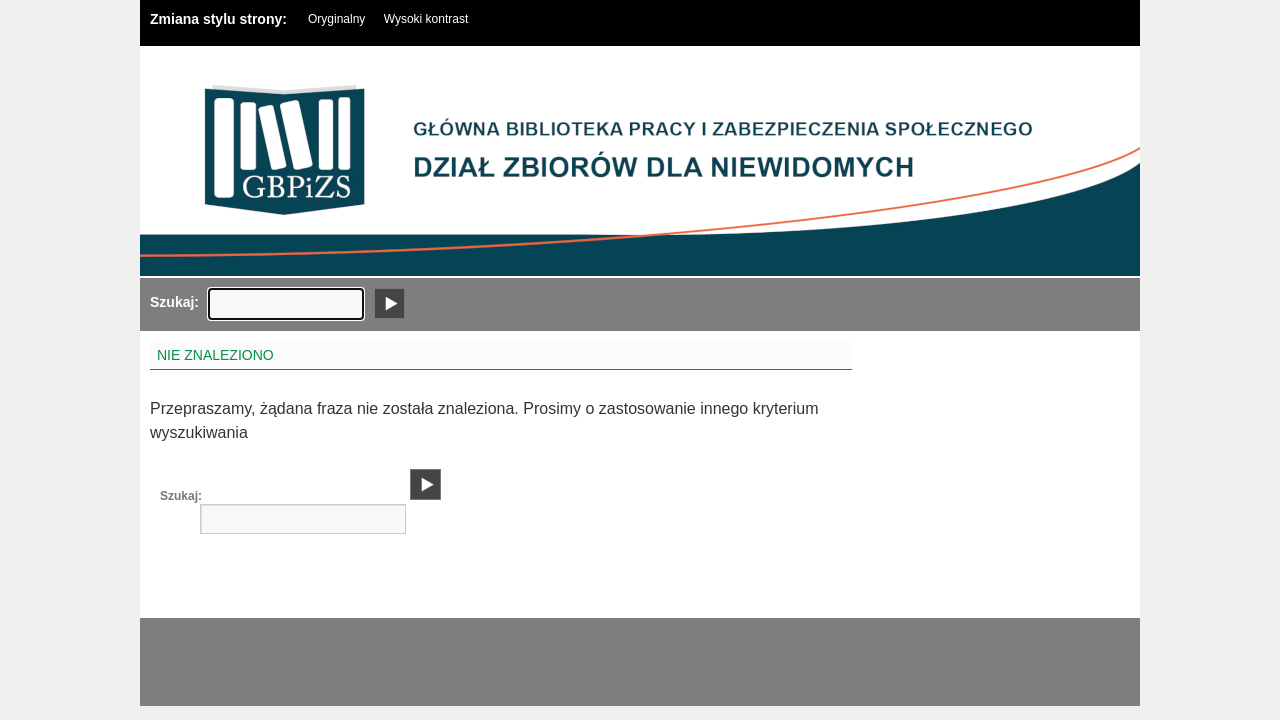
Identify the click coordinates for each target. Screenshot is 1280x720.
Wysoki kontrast (426, 19)
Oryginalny (336, 19)
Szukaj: (165, 302)
